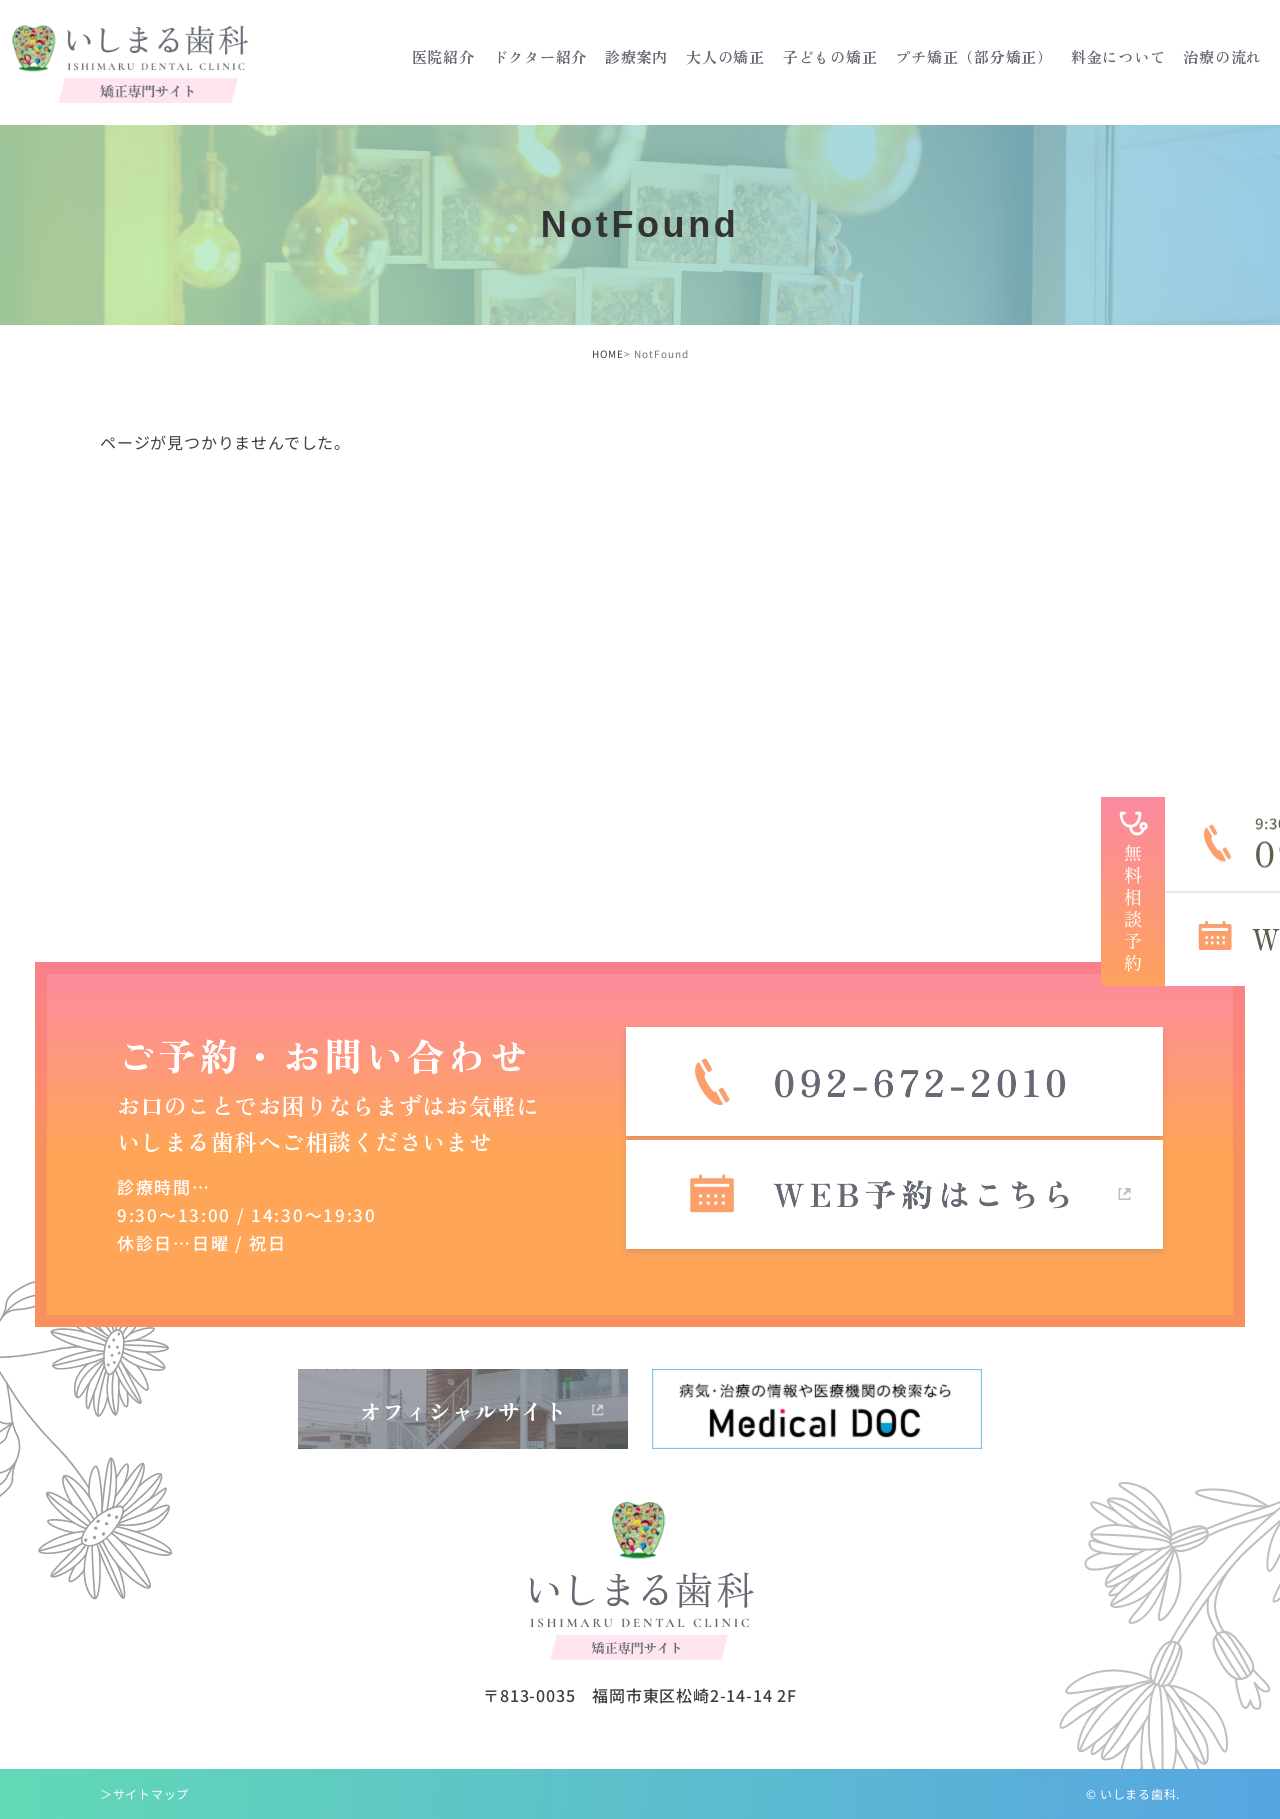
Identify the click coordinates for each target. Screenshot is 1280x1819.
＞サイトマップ (144, 1793)
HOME (608, 353)
